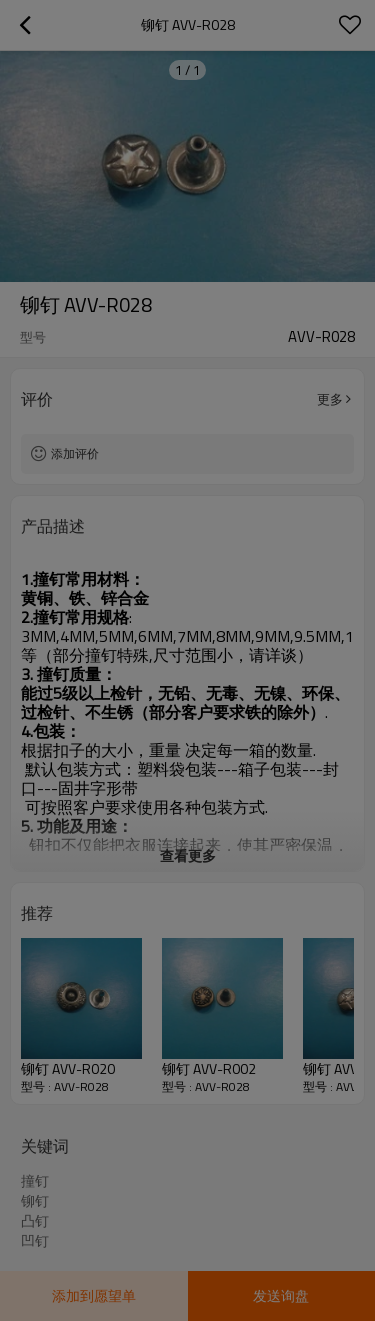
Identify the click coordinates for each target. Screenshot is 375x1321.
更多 (330, 399)
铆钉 (35, 1201)
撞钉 (35, 1181)
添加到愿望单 (94, 1295)
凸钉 (35, 1221)
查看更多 (188, 855)
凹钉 (35, 1241)
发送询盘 (281, 1295)
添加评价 (75, 453)
